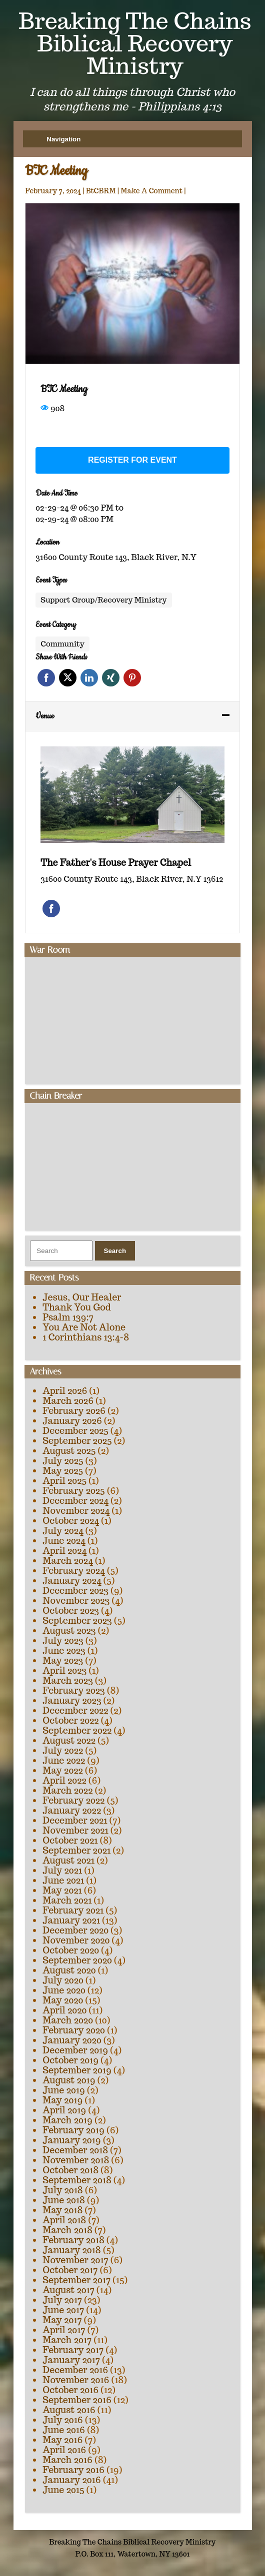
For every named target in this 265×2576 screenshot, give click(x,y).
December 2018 (75, 2150)
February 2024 (73, 1570)
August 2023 (69, 1630)
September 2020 (77, 1960)
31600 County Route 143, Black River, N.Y (116, 557)
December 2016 (75, 2370)
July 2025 (62, 1460)
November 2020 (76, 1940)
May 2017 (62, 2320)
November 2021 (75, 1830)
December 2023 (75, 1590)
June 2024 (63, 1540)
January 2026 (72, 1420)
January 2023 (71, 1700)
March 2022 (67, 1790)
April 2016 (64, 2450)
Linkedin (89, 677)
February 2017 (73, 2350)
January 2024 (71, 1580)
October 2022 (70, 1720)
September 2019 (76, 2070)
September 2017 (76, 2280)
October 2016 (70, 2390)
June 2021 (63, 1880)
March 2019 (67, 2120)
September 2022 (77, 1730)
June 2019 (63, 2090)
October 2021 (70, 1840)
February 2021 (73, 1910)
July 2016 (62, 2420)
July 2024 (62, 1530)
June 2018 (63, 2200)
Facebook (46, 677)
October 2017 (70, 2270)
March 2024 (67, 1560)
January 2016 (71, 2480)
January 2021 (71, 1920)
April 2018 (64, 2220)
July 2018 (62, 2190)
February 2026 (74, 1410)
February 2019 (73, 2130)
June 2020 (64, 1990)
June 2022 (63, 1760)
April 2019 (64, 2110)
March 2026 (68, 1400)
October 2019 (70, 2060)
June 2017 (63, 2310)
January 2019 (71, 2140)
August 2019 (68, 2080)
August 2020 (69, 1970)
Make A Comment (151, 190)
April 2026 (64, 1390)
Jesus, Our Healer (81, 1297)
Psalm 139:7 (67, 1317)
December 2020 (75, 1930)
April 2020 (64, 2010)
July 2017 (62, 2300)
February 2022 (73, 1800)
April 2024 (64, 1550)
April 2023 (64, 1670)
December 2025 (75, 1430)
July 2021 (62, 1870)
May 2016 (62, 2440)
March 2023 (67, 1680)
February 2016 (73, 2470)
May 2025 (62, 1470)
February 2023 (73, 1690)
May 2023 (62, 1660)
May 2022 (62, 1770)
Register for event (132, 460)
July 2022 (62, 1750)
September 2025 (77, 1440)
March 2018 (67, 2230)
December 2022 (75, 1710)
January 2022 (71, 1810)
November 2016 (75, 2380)
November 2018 (75, 2160)
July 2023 (62, 1640)
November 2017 (75, 2260)
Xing (111, 677)
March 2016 (67, 2460)
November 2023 (76, 1600)
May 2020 (62, 2000)
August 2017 (68, 2290)
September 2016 (77, 2400)
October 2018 (70, 2170)
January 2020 (71, 2040)
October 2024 (70, 1520)
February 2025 (73, 1490)
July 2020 (62, 1980)
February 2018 (73, 2240)
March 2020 (67, 2020)
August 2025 (69, 1450)
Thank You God (76, 1307)
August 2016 (68, 2410)
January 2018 (71, 2250)
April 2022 (64, 1780)
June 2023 (63, 1650)
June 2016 (63, 2430)
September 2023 (77, 1620)
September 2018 (76, 2180)
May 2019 (62, 2100)
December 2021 (74, 1820)
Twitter (67, 677)
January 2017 (71, 2360)
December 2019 (75, 2050)
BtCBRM (101, 190)
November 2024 (76, 1510)
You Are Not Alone (84, 1327)
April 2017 (63, 2330)
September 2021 (76, 1850)
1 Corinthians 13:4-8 (85, 1337)
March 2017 (67, 2340)
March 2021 (67, 1900)
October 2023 (70, 1610)
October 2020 (70, 1950)
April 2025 (64, 1480)
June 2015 (63, 2490)
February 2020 (73, 2030)
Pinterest (132, 677)
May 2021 (62, 1890)
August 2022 (69, 1740)
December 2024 (75, 1500)
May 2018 (62, 2210)
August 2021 (68, 1860)
